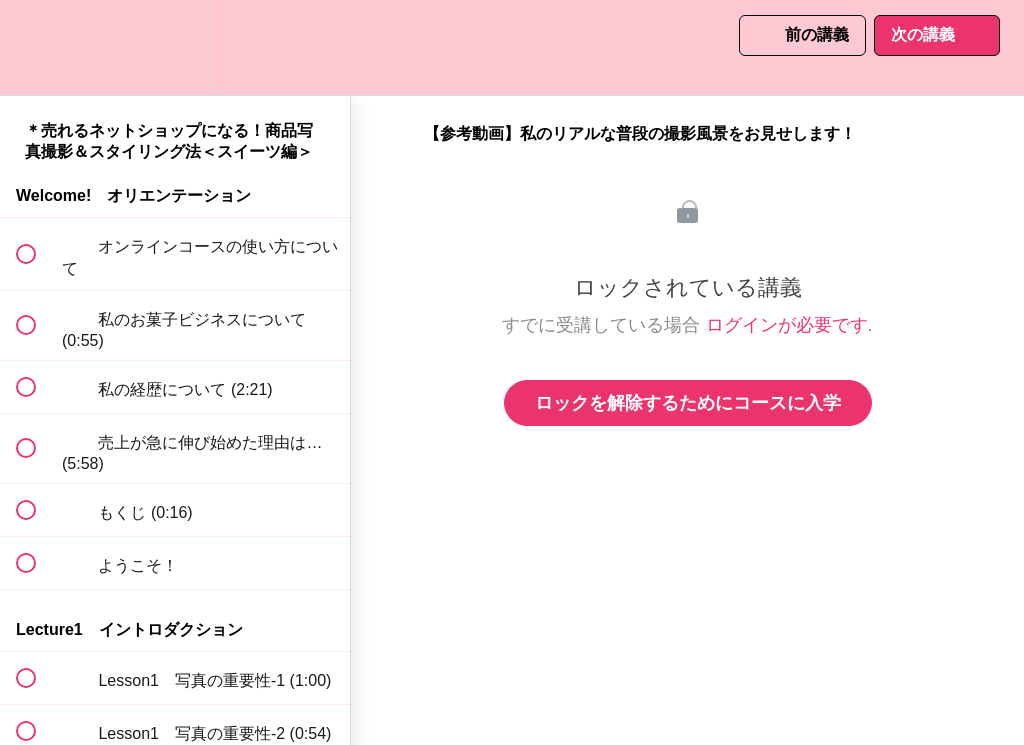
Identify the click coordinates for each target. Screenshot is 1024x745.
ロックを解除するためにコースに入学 (688, 403)
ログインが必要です (787, 325)
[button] (37, 47)
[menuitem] (175, 47)
